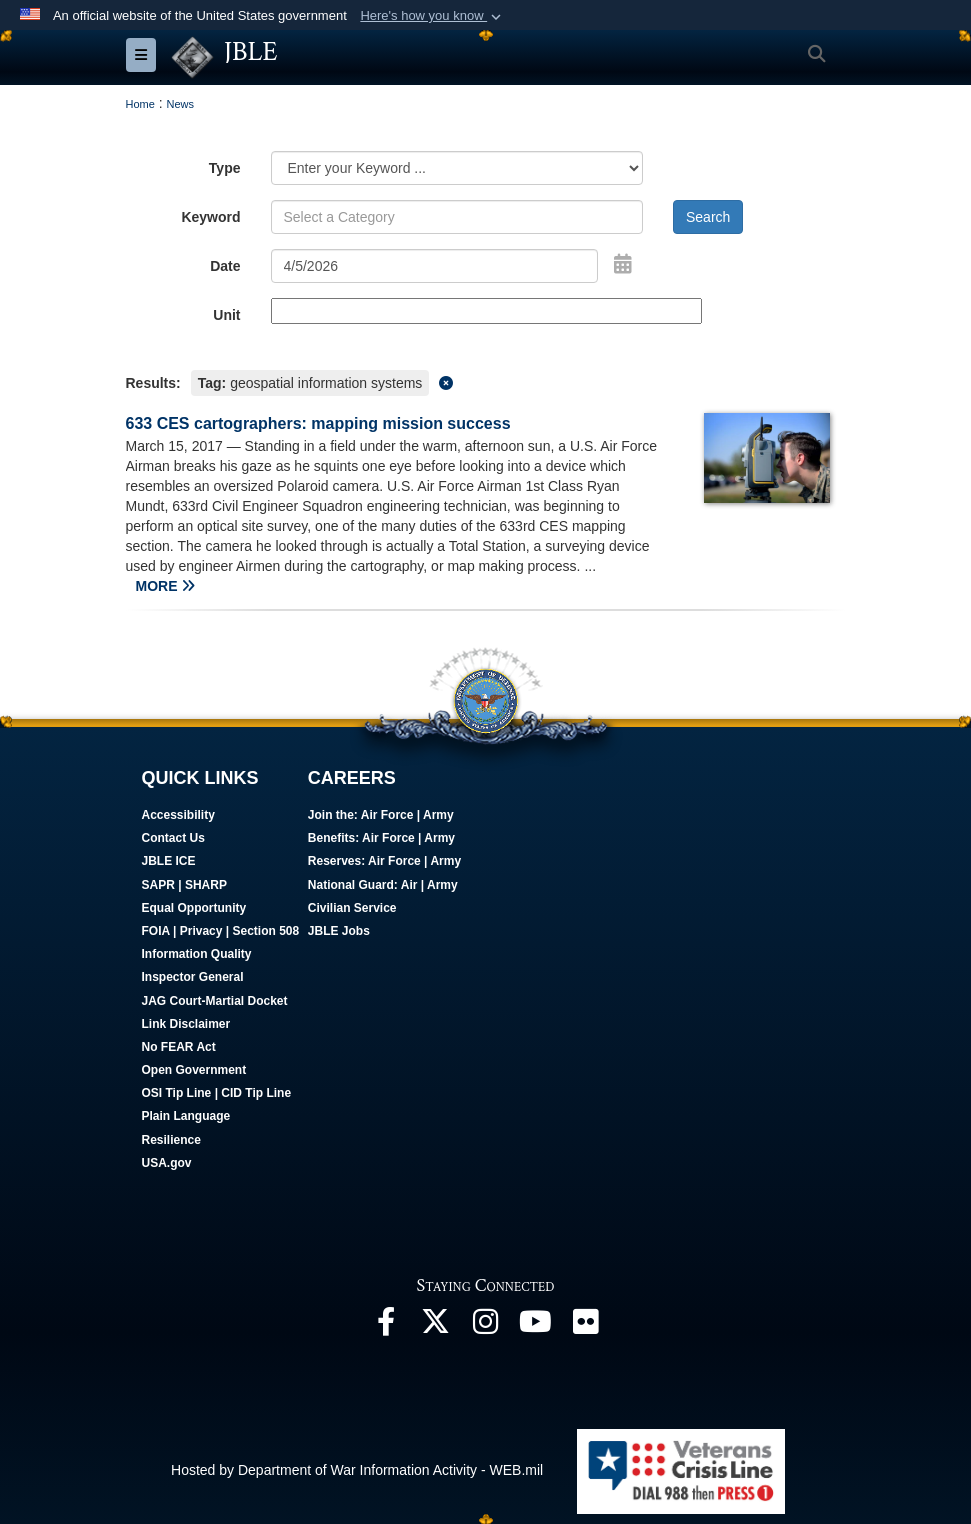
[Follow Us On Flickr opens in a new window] (586, 1327)
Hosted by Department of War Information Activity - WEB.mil (357, 1470)
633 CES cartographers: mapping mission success (318, 423)
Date (225, 266)
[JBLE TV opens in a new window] (536, 1327)
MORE (166, 586)
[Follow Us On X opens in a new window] (436, 1327)
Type (225, 168)
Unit (226, 315)
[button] (432, 16)
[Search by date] (435, 266)
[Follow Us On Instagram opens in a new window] (486, 1327)
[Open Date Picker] (623, 264)
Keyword (210, 217)
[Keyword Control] (457, 217)
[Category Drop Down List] (457, 168)
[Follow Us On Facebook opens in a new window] (386, 1327)
